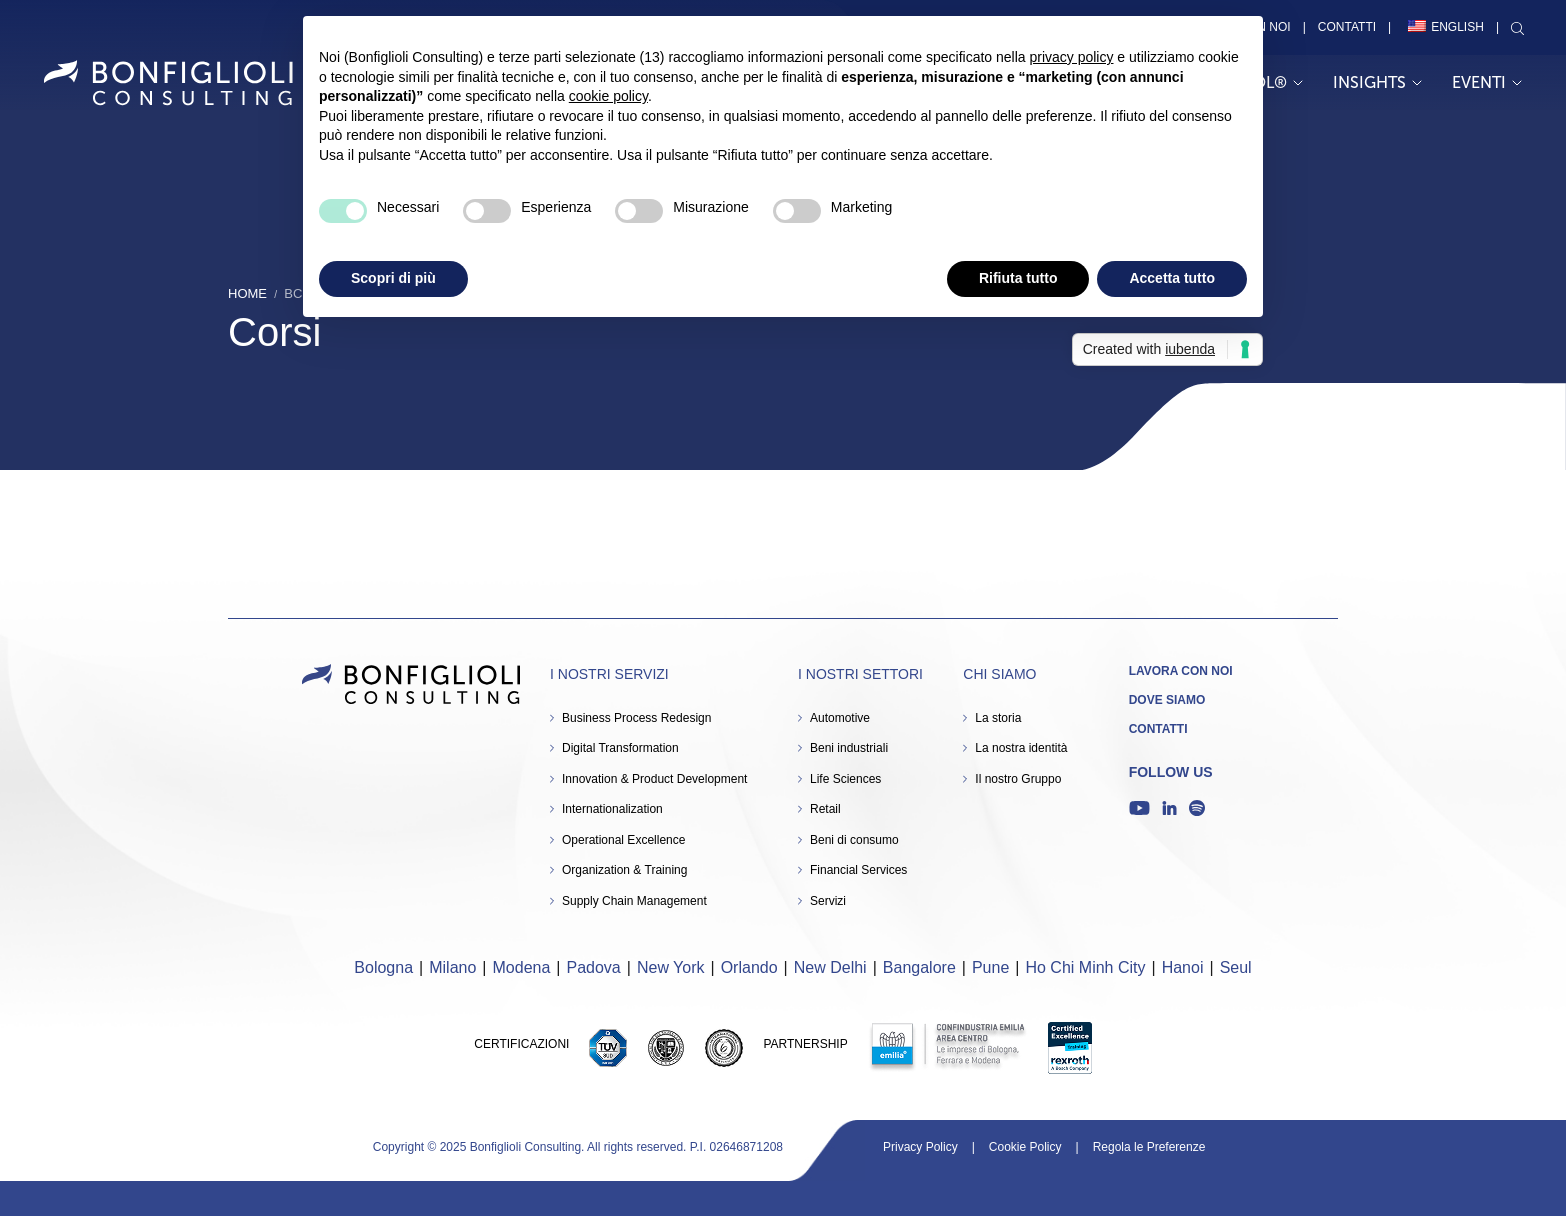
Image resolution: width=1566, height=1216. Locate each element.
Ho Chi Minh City (1085, 967)
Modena (522, 967)
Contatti (1347, 27)
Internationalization (612, 809)
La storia (998, 718)
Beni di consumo (854, 840)
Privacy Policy (920, 1147)
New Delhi (830, 967)
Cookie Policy (1025, 1147)
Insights (1377, 82)
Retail (825, 809)
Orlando (749, 967)
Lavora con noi (1181, 671)
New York (671, 967)
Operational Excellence (623, 840)
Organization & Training (624, 870)
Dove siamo (1167, 700)
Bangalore (919, 967)
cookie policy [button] (608, 96)
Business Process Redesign (636, 718)
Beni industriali (849, 748)
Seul (1236, 967)
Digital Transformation (620, 748)
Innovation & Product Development (654, 779)
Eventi (1487, 82)
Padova (594, 967)
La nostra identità (1021, 748)
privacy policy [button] (1071, 57)
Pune (990, 967)
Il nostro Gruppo (1018, 779)
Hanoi (1183, 967)
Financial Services (858, 870)
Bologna (383, 967)
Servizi (828, 901)
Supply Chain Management (634, 901)
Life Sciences (845, 779)
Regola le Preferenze (1149, 1147)
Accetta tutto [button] (1172, 278)
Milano (452, 967)
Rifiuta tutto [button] (1018, 278)
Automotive (840, 718)
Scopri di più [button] (393, 278)
